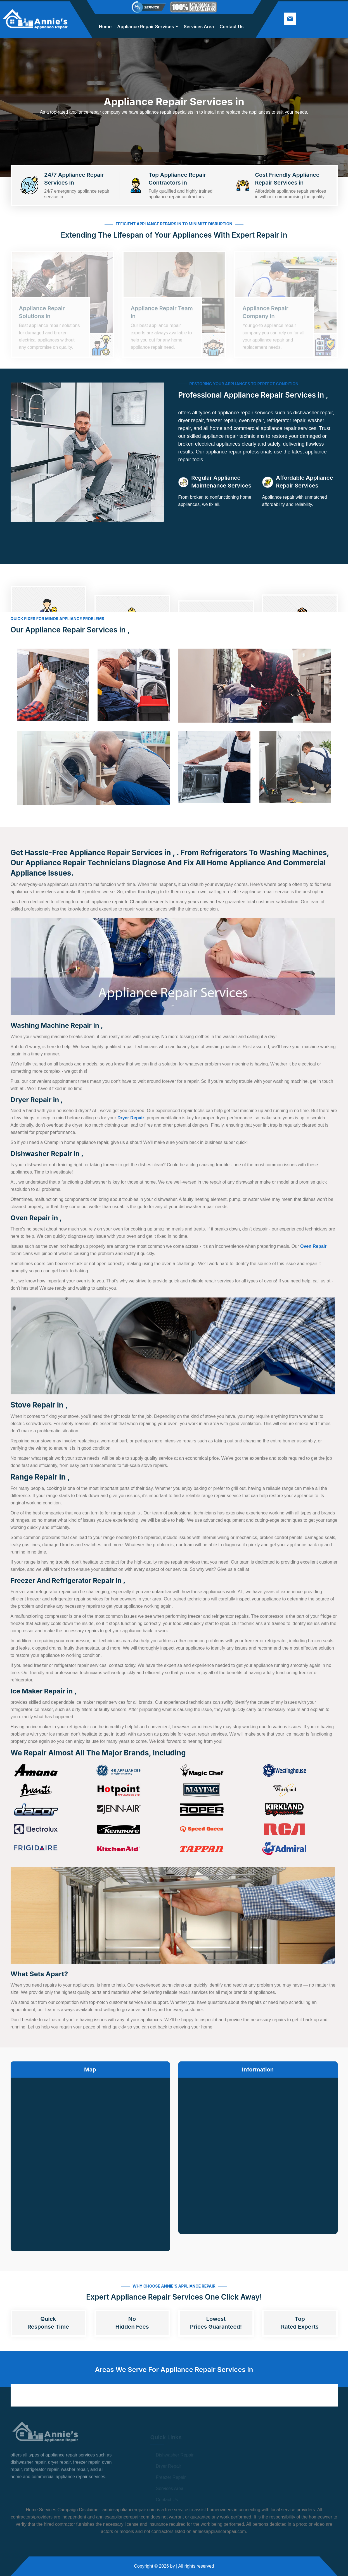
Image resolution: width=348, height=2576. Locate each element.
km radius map (90, 2160)
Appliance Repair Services (145, 26)
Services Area (199, 26)
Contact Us (231, 26)
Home (105, 26)
